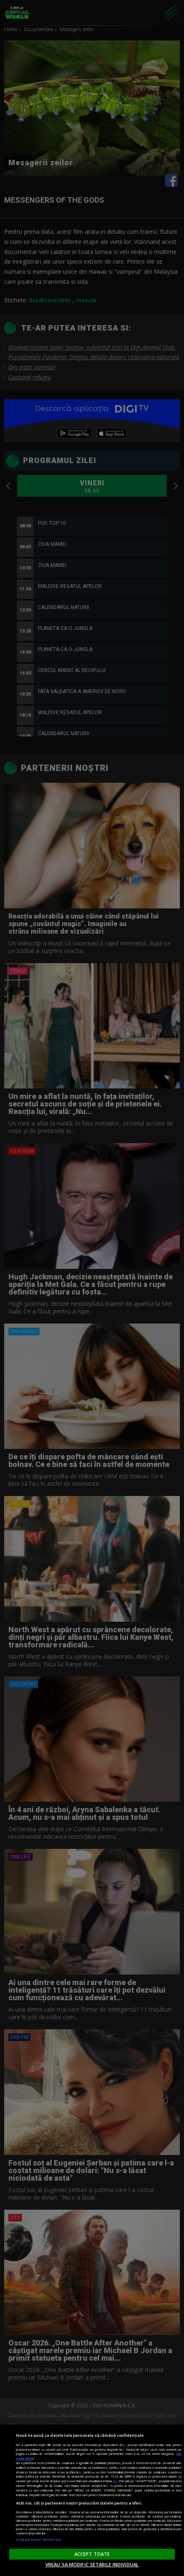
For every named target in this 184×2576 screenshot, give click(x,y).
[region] (92, 2500)
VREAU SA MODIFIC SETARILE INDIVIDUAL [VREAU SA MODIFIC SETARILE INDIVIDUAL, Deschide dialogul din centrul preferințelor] (92, 2564)
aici (115, 2481)
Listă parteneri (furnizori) (38, 2539)
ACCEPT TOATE (92, 2554)
